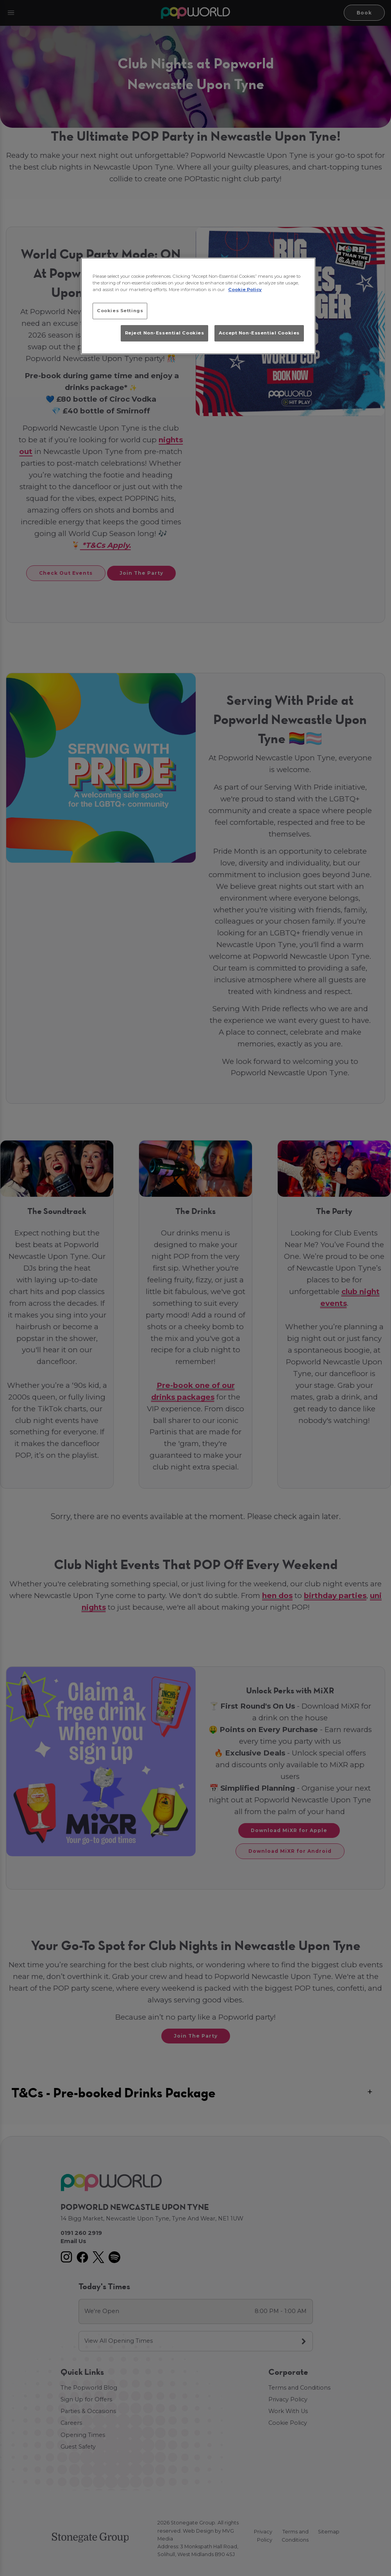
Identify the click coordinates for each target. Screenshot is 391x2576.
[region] (198, 305)
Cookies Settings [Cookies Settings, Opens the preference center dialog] (120, 310)
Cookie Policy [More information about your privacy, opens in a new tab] (245, 289)
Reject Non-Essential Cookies (164, 333)
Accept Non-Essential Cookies (259, 333)
